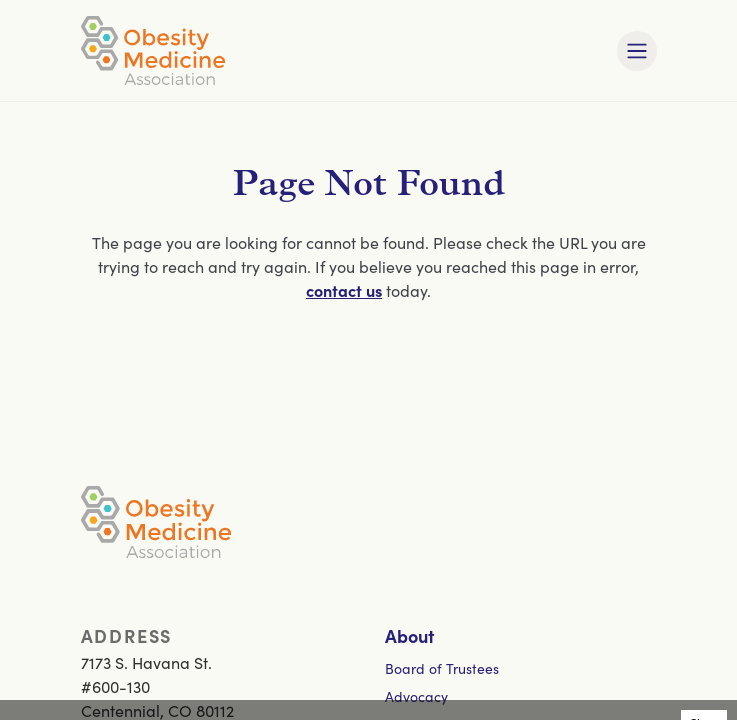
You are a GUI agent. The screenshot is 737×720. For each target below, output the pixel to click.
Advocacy (416, 696)
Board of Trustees (442, 668)
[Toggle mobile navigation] (637, 51)
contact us (344, 290)
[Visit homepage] (153, 50)
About (409, 635)
